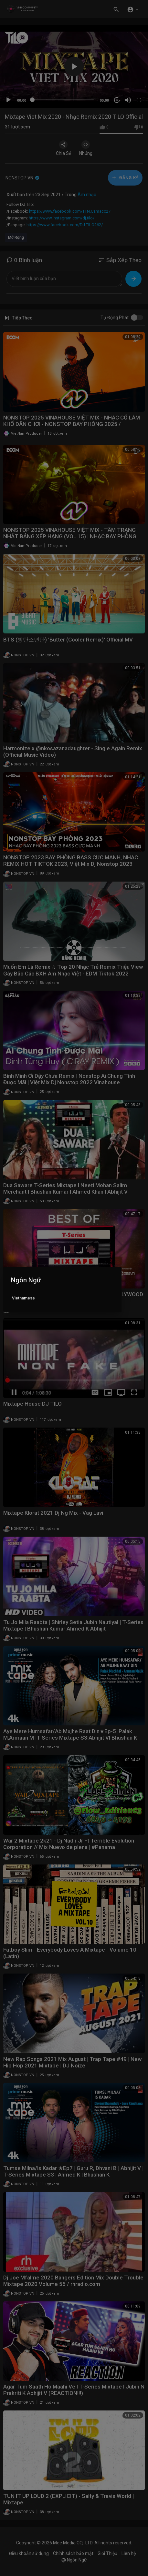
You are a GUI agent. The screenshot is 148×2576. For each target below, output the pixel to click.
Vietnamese (23, 1298)
